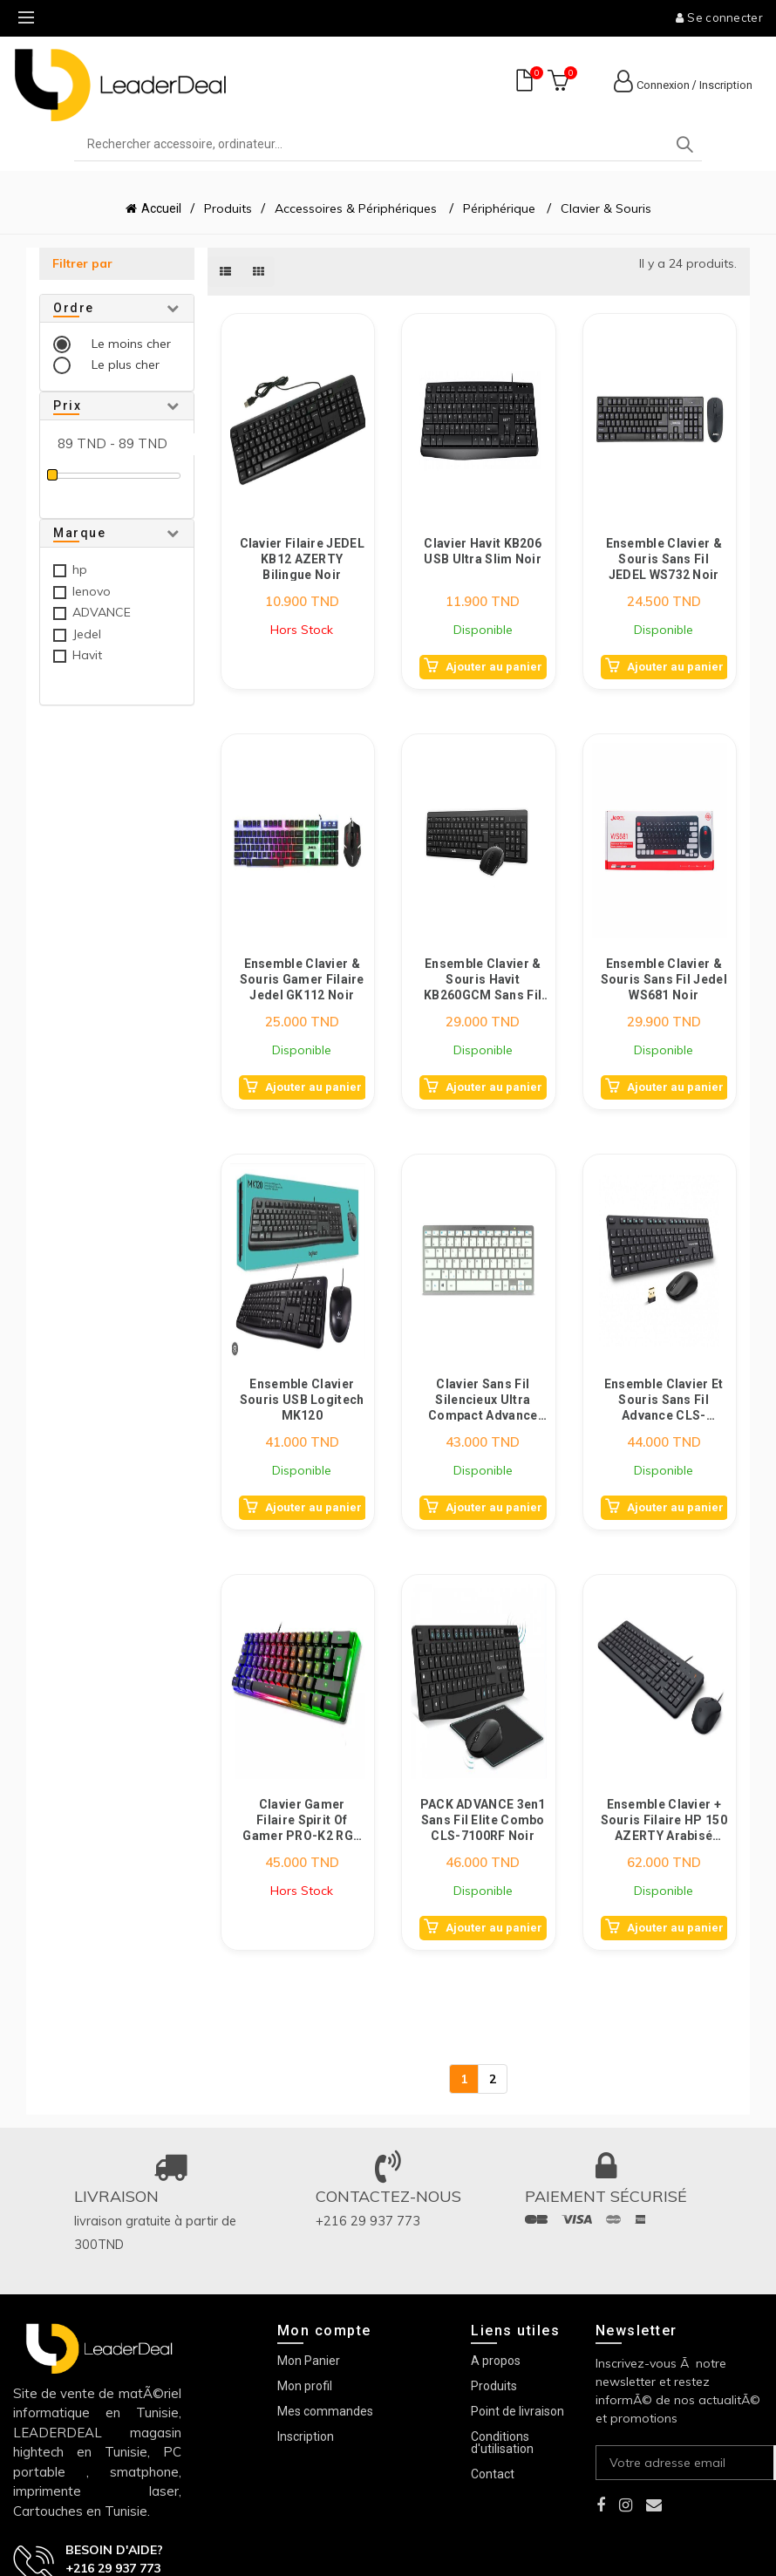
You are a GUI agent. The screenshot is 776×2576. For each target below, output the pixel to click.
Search (684, 144)
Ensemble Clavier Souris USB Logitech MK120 (302, 1399)
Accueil (161, 208)
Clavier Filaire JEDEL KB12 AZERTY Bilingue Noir (302, 558)
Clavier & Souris (606, 208)
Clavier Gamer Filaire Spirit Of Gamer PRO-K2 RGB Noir (301, 1819)
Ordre (73, 308)
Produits (228, 208)
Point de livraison (517, 2411)
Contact (492, 2474)
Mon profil (304, 2386)
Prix (67, 405)
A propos (496, 2361)
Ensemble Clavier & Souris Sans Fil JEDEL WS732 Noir (664, 558)
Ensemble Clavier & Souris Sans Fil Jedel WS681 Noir (664, 979)
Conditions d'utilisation (502, 2442)
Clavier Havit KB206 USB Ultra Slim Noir (482, 551)
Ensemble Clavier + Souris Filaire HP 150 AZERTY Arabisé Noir (664, 1819)
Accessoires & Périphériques (357, 208)
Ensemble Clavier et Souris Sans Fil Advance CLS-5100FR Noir (664, 1399)
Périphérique (499, 208)
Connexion (663, 85)
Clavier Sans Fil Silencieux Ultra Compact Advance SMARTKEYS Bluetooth (483, 1399)
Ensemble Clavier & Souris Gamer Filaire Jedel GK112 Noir (302, 979)
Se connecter (719, 17)
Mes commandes (325, 2411)
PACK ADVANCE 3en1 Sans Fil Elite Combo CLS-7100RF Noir (483, 1819)
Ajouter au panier (494, 666)
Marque (79, 533)
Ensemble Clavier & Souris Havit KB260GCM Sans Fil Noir (482, 979)
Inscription (725, 85)
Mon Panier (308, 2361)
